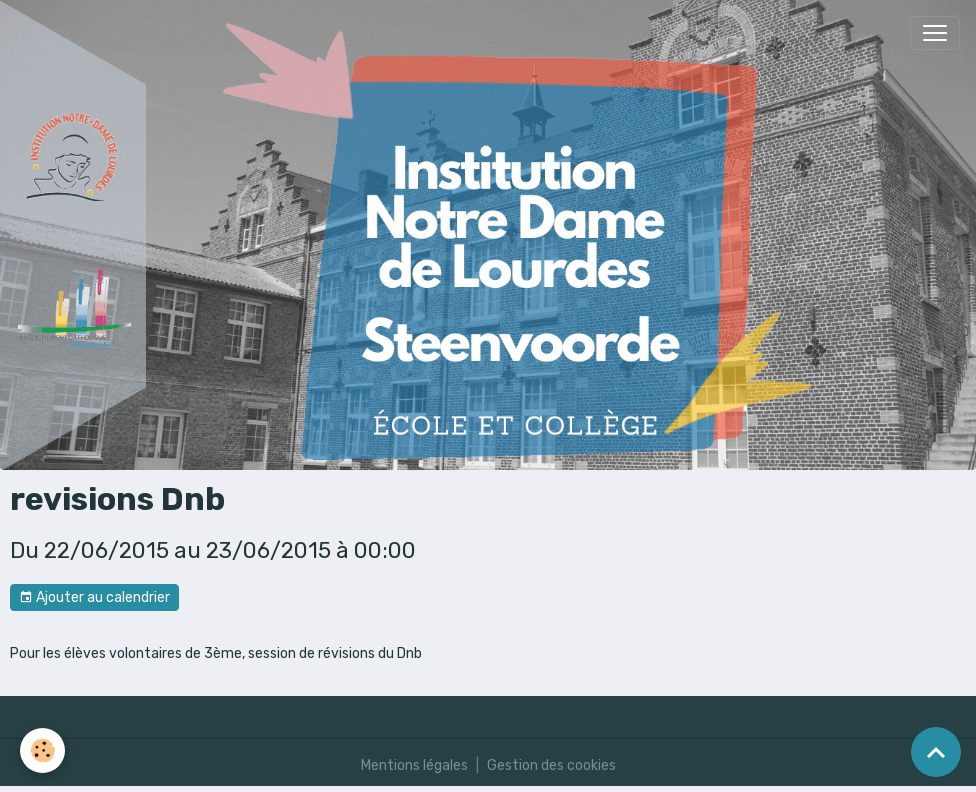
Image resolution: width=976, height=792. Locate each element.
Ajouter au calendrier (94, 598)
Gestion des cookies (551, 765)
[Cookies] (42, 750)
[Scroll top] (936, 752)
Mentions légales (414, 765)
